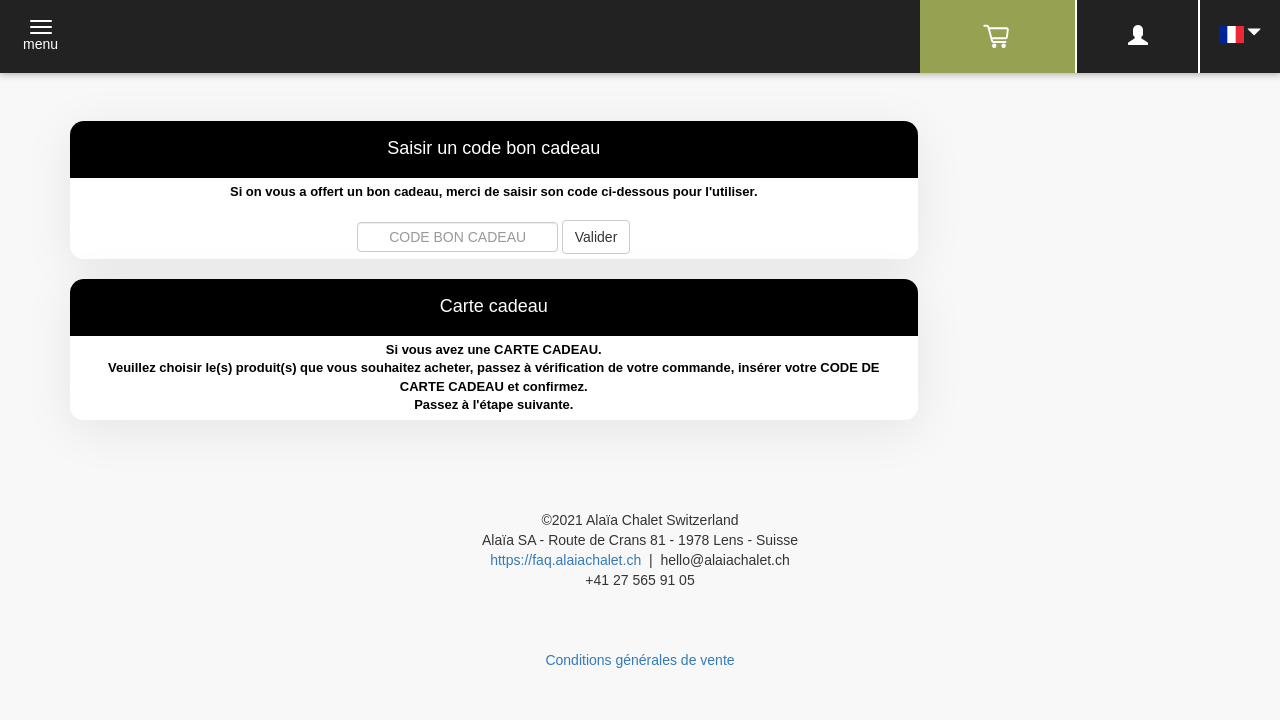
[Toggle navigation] (40, 37)
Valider (596, 237)
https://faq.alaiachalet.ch (565, 560)
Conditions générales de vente (639, 660)
